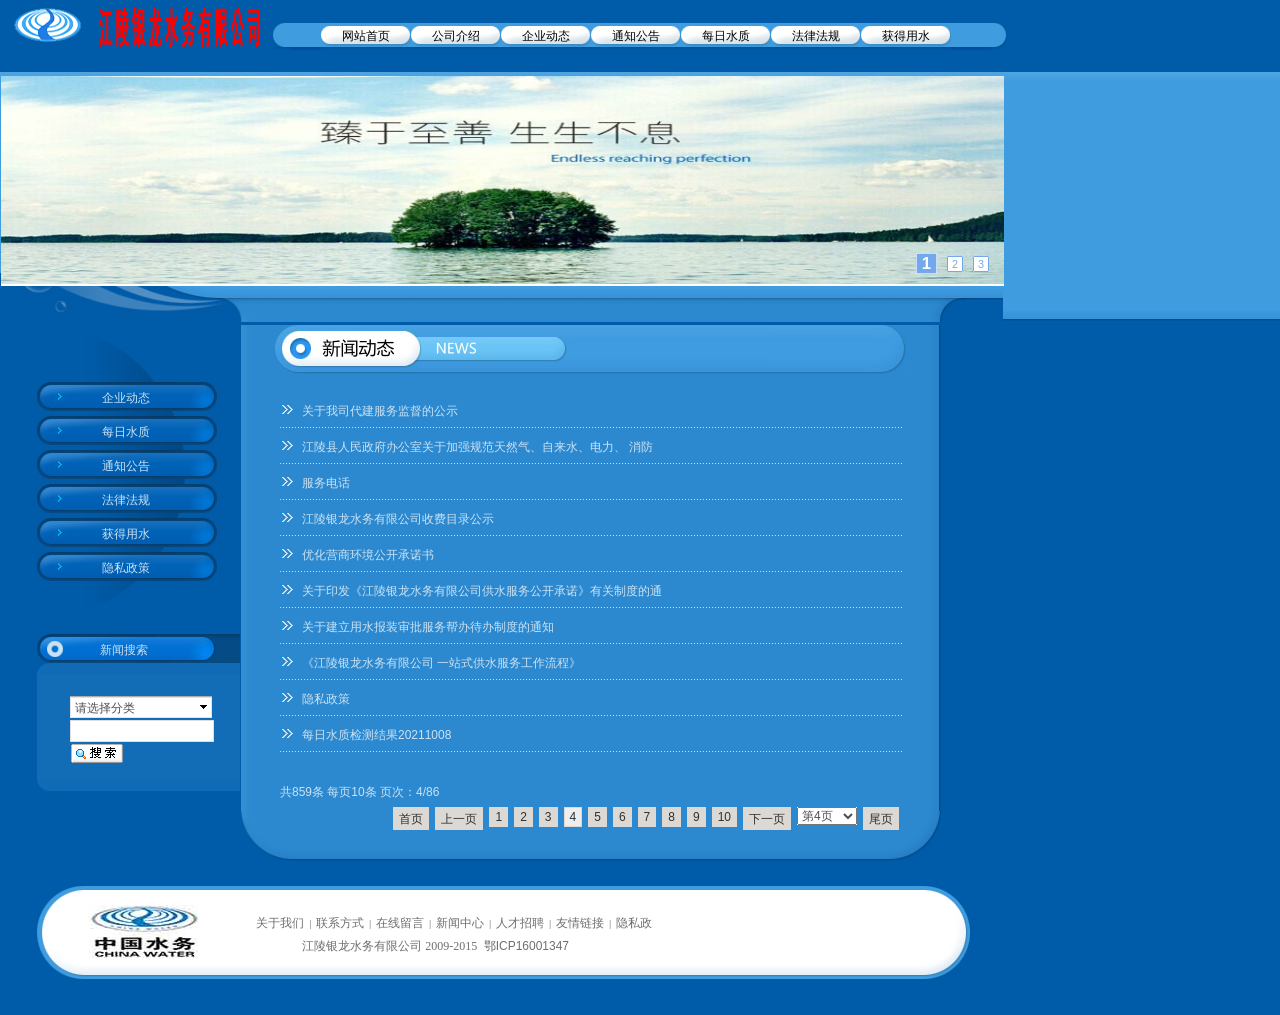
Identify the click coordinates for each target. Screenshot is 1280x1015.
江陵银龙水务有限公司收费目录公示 (398, 519)
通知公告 (636, 36)
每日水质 (726, 36)
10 (724, 817)
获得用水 (906, 36)
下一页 (767, 819)
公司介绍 (456, 36)
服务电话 (326, 483)
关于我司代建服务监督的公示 (380, 411)
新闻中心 (460, 923)
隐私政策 (326, 699)
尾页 (881, 819)
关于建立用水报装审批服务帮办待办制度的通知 (428, 627)
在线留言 (400, 923)
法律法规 (816, 36)
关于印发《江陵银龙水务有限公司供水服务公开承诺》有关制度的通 (482, 591)
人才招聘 (520, 923)
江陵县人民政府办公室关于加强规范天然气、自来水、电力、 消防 (477, 447)
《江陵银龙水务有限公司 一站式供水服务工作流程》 (441, 663)
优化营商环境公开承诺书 (368, 555)
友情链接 (580, 923)
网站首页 (366, 36)
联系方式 (340, 923)
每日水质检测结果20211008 (376, 735)
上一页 (459, 819)
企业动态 (546, 36)
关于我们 (280, 923)
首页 (411, 819)
